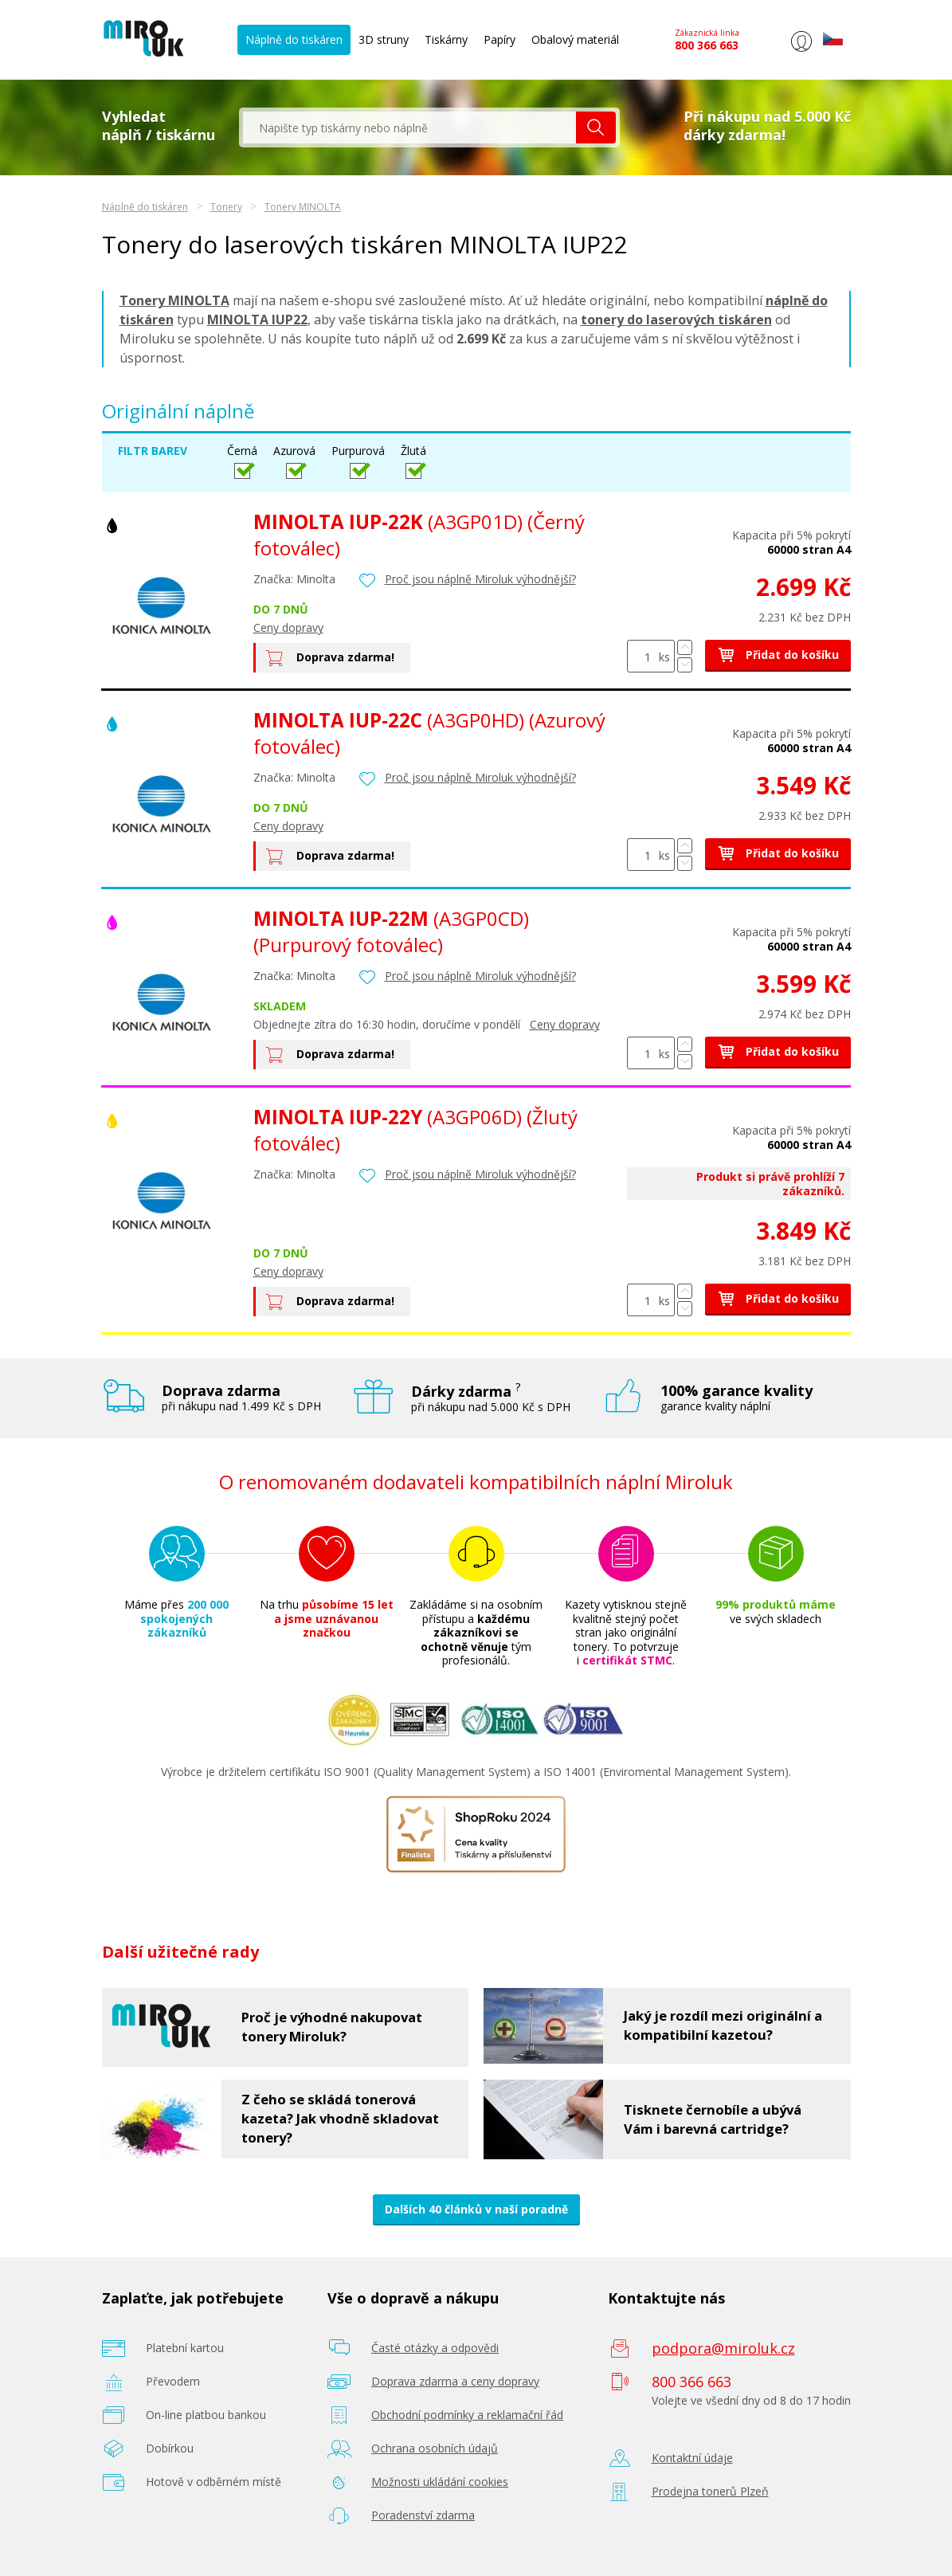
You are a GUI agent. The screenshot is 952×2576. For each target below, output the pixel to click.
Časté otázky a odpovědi (435, 2347)
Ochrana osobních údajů (434, 2448)
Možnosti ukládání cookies (439, 2481)
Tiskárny (446, 39)
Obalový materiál (575, 39)
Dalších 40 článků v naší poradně (476, 2209)
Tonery (226, 207)
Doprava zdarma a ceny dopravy (455, 2381)
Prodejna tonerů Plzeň (710, 2491)
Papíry (499, 39)
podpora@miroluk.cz (723, 2348)
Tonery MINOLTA (302, 207)
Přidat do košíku (778, 654)
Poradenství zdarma (423, 2515)
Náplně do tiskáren (294, 39)
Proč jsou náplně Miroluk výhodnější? (480, 578)
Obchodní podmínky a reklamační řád (467, 2414)
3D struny (383, 39)
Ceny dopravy (288, 627)
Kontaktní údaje (692, 2457)
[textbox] (409, 127)
